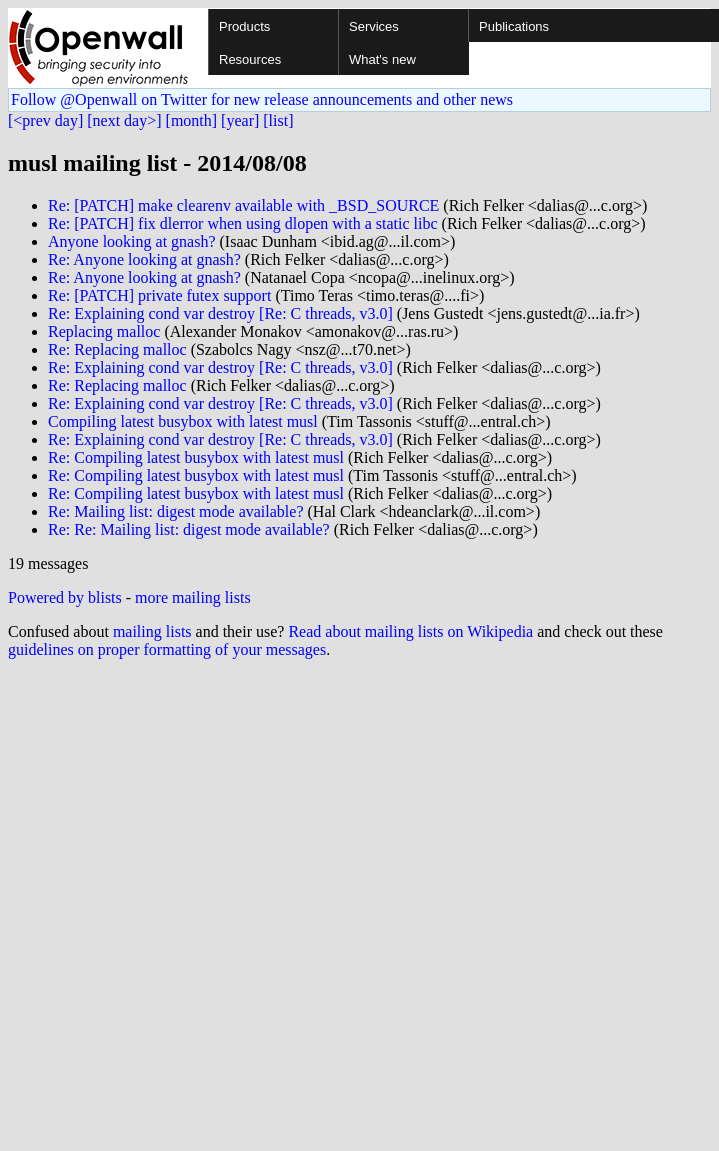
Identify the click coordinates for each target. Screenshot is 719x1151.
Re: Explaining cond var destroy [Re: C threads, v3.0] (220, 313)
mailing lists (152, 631)
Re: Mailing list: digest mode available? (176, 511)
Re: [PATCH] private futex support (159, 295)
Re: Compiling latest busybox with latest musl (196, 457)
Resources (250, 59)
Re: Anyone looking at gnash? (144, 259)
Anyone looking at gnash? (132, 241)
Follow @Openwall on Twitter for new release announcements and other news (262, 99)
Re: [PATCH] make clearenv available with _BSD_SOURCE (243, 205)
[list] (278, 120)
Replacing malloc (104, 331)
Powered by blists (65, 597)
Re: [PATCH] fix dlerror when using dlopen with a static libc (243, 223)
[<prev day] (45, 120)
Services (374, 26)
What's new (382, 59)
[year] (240, 120)
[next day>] (124, 120)
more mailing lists (193, 597)
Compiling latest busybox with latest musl (183, 421)
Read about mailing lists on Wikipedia (410, 631)
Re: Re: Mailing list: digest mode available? (189, 529)
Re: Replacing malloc (117, 349)
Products (244, 26)
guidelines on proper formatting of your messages (167, 649)
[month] (192, 120)
